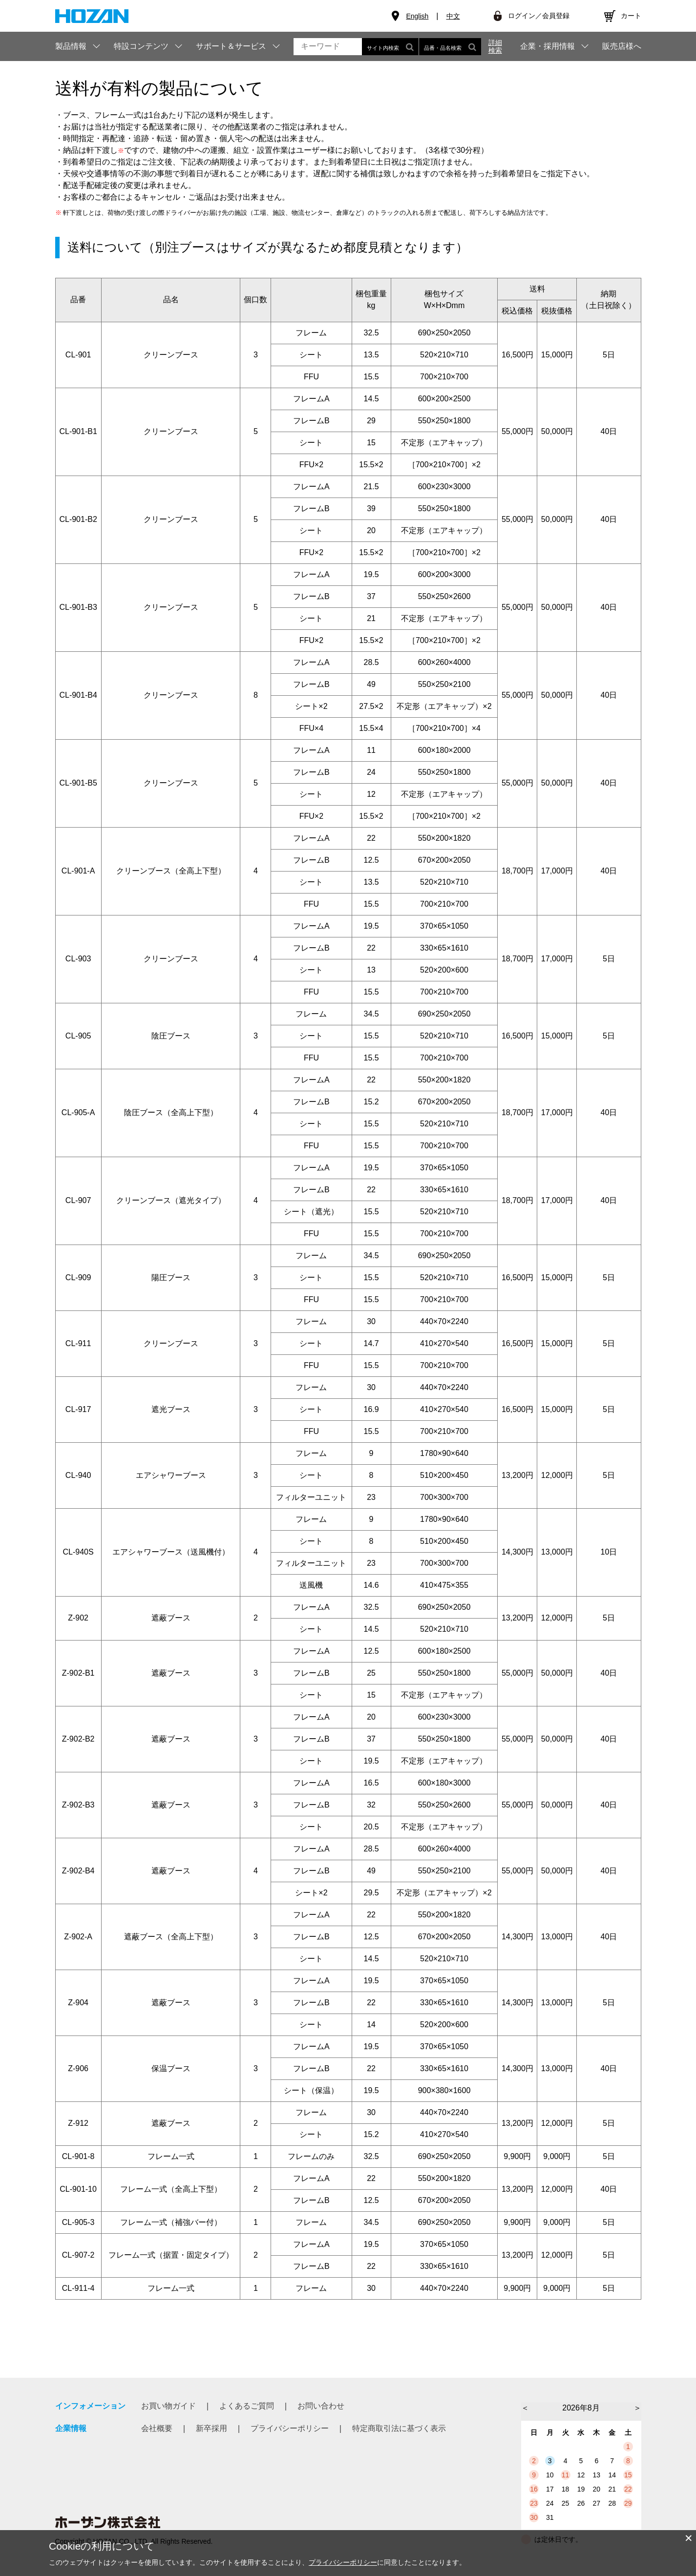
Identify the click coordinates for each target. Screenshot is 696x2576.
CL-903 (78, 959)
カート (631, 16)
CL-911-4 (78, 2288)
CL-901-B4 (78, 695)
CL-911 (78, 1343)
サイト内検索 (390, 46)
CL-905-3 (78, 2222)
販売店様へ (621, 46)
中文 (453, 16)
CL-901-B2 (78, 519)
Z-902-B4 (78, 1871)
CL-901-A (78, 871)
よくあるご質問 (246, 2406)
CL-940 (78, 1475)
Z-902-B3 (78, 1805)
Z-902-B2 (78, 1739)
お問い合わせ (320, 2406)
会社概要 (156, 2428)
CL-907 (78, 1200)
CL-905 (78, 1036)
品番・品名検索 (450, 46)
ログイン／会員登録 (538, 16)
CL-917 (78, 1409)
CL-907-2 (78, 2255)
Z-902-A (78, 1936)
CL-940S (78, 1552)
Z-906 (78, 2068)
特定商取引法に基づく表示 (399, 2428)
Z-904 (78, 2002)
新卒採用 (211, 2428)
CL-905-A (78, 1112)
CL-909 (78, 1277)
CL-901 (78, 355)
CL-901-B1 (78, 431)
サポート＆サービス (231, 46)
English (417, 16)
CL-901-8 (78, 2156)
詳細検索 (495, 46)
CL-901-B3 (78, 607)
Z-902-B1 (78, 1673)
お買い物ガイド (168, 2406)
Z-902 (78, 1618)
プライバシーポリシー (290, 2428)
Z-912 (78, 2123)
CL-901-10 (78, 2189)
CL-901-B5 (78, 783)
